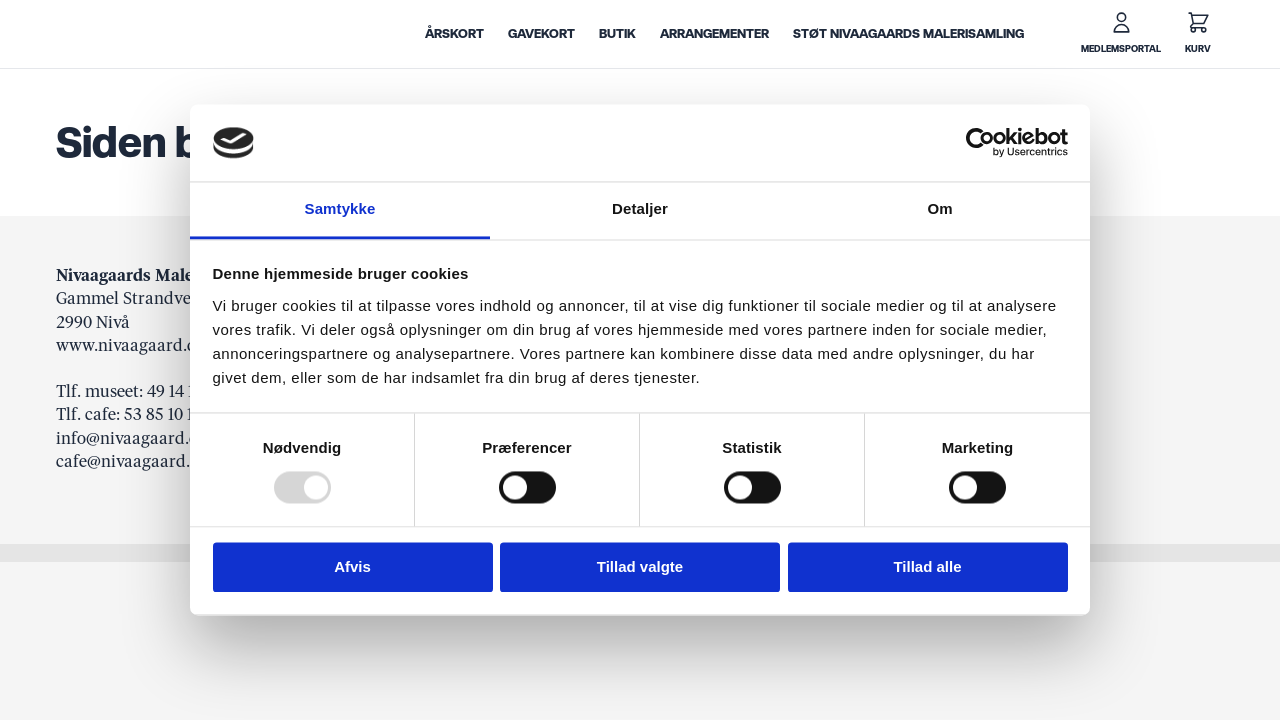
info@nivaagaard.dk (132, 438)
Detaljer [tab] (640, 208)
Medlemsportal (1121, 49)
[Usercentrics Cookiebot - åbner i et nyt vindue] (980, 143)
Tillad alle (927, 566)
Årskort (454, 33)
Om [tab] (939, 208)
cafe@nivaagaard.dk (132, 461)
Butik (617, 33)
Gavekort (541, 33)
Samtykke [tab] (340, 208)
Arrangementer (714, 33)
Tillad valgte (640, 566)
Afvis (352, 566)
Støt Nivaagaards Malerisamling (908, 33)
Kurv (1198, 49)
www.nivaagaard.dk (131, 345)
